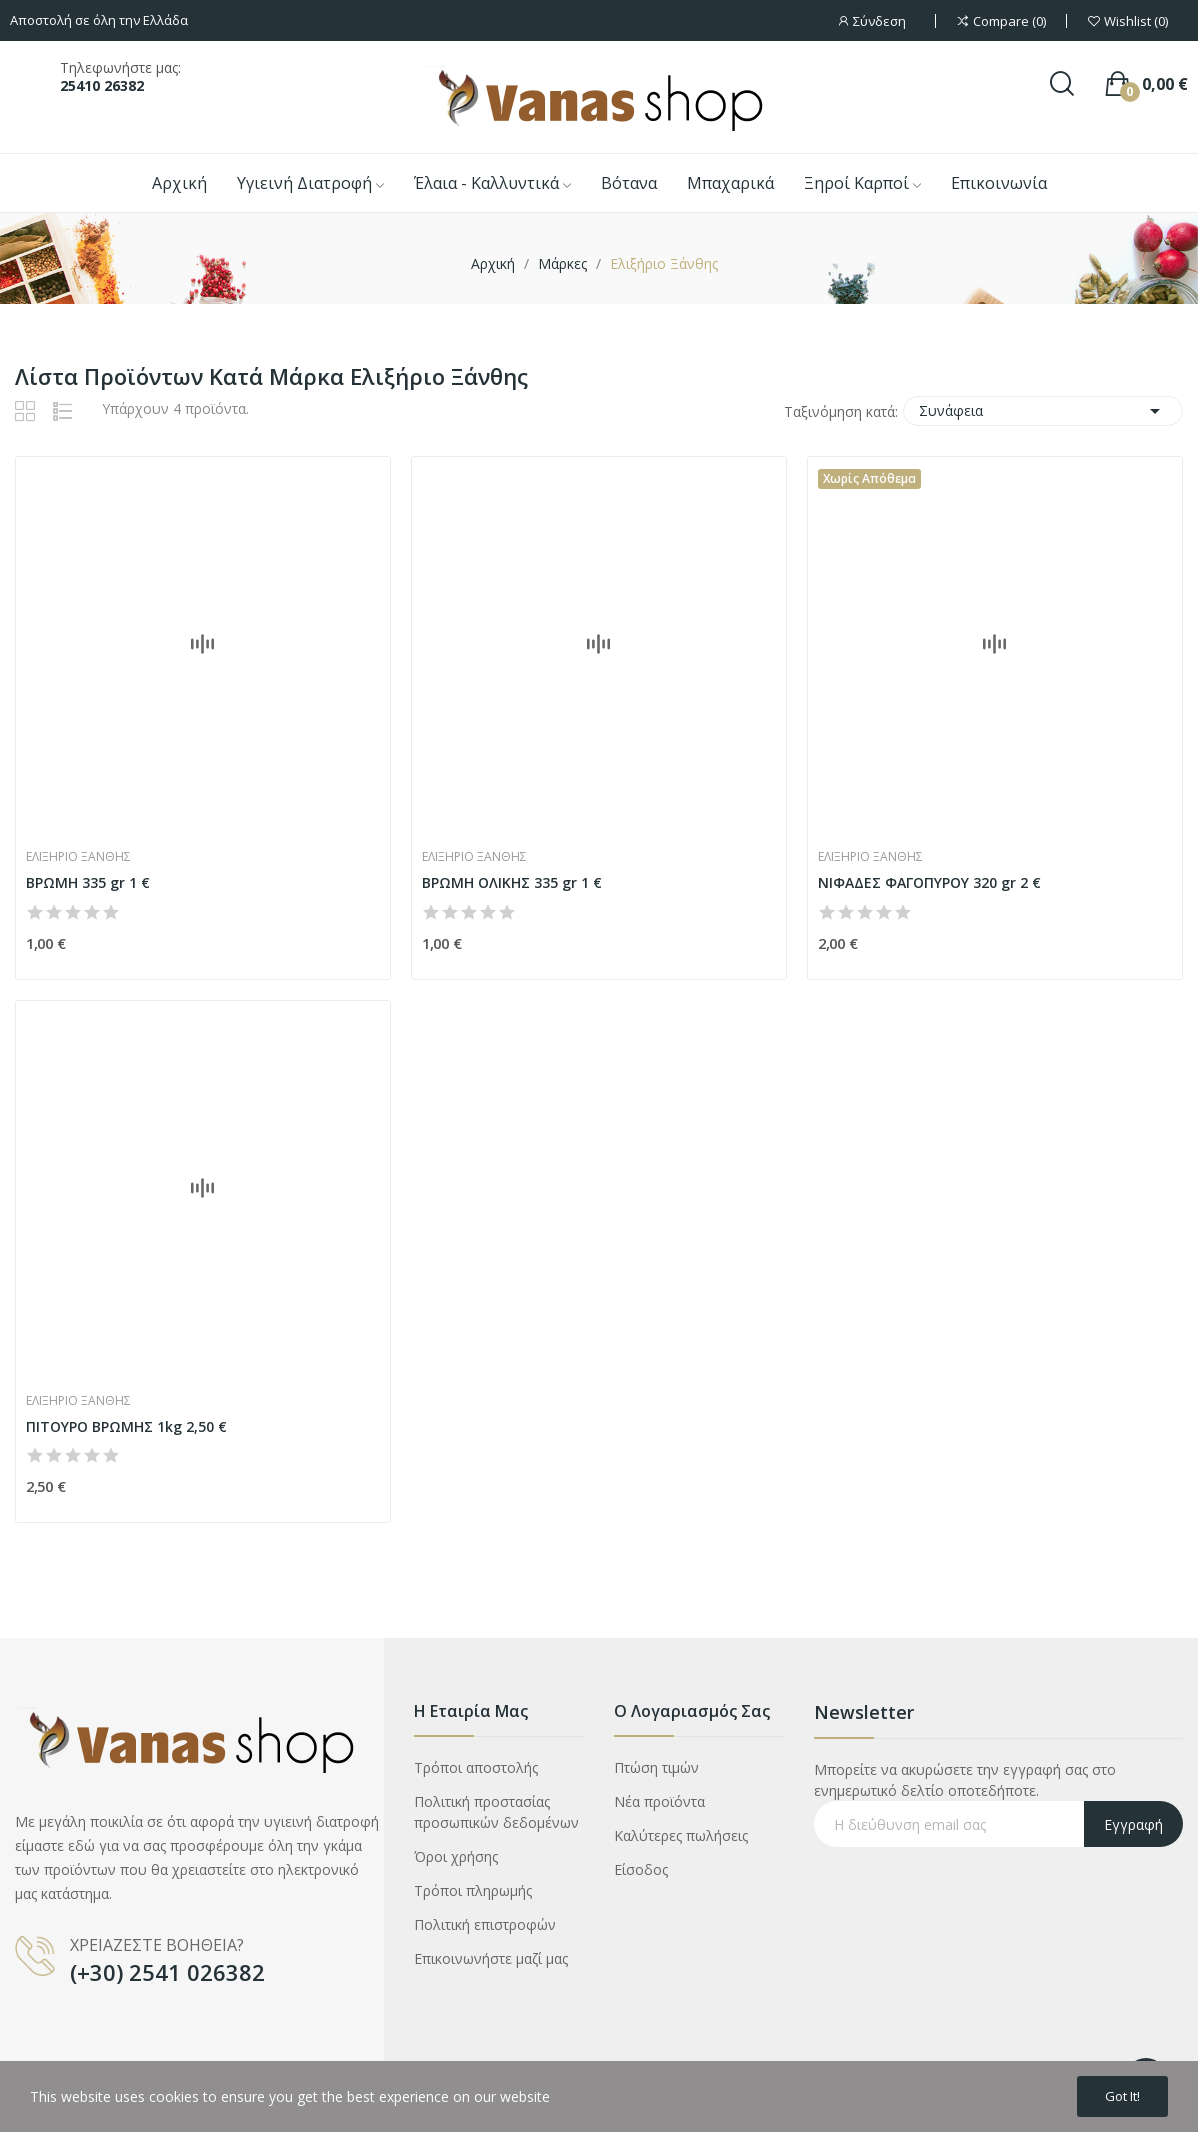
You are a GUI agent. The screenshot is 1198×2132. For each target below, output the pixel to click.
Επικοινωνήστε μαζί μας (491, 1958)
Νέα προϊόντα (659, 1801)
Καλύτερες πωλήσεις (681, 1835)
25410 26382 (102, 86)
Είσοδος (641, 1869)
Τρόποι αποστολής (476, 1767)
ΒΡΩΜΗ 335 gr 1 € (88, 882)
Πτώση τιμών (656, 1767)
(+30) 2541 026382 (167, 1972)
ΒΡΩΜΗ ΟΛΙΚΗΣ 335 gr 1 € (512, 882)
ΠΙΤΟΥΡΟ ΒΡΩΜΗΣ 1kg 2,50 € (126, 1426)
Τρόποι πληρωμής (473, 1890)
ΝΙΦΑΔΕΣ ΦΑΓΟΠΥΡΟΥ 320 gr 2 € (929, 882)
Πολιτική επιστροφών (485, 1924)
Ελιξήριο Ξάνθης (78, 857)
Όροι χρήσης (456, 1856)
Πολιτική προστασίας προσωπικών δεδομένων (496, 1812)
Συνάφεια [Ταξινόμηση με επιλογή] (1043, 411)
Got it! (1116, 2094)
